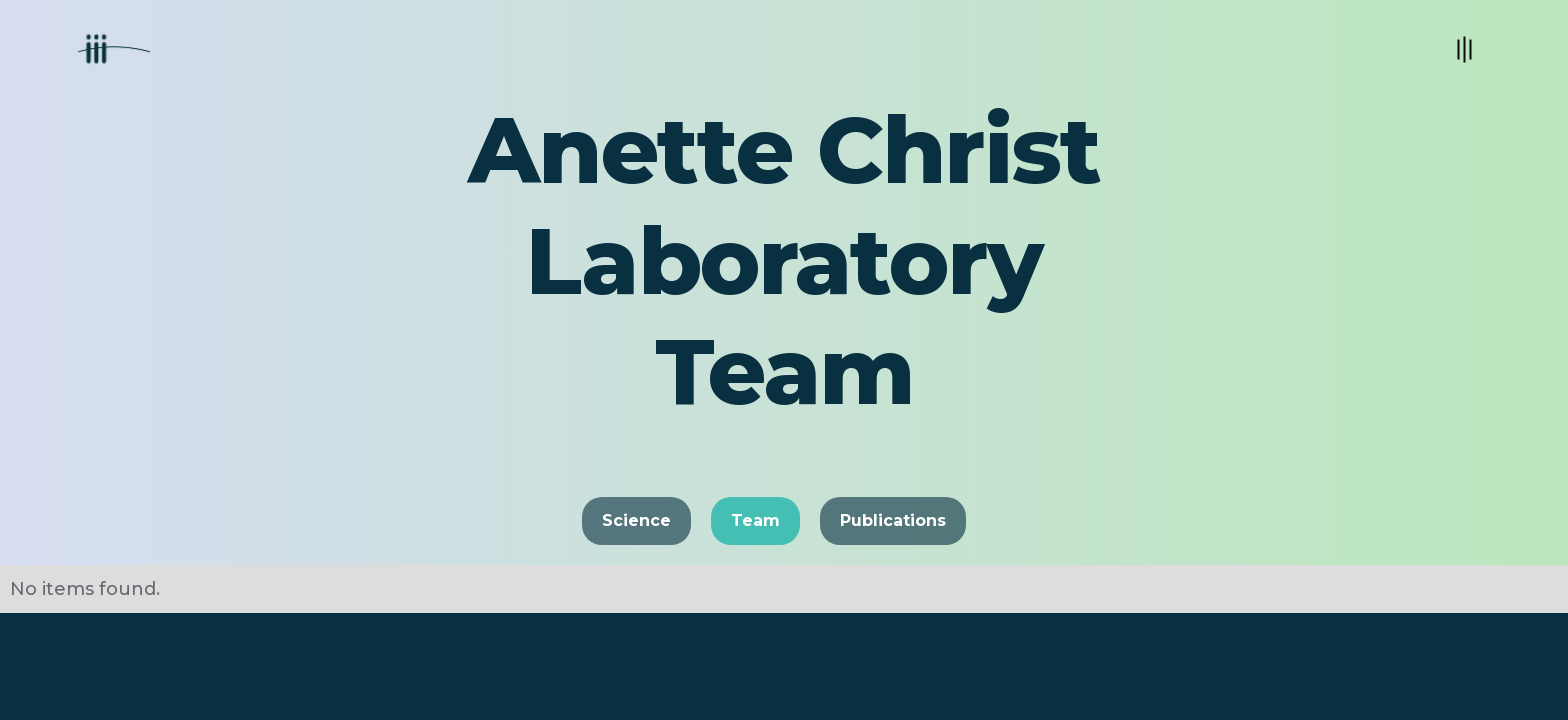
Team (755, 520)
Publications (893, 520)
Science (636, 520)
